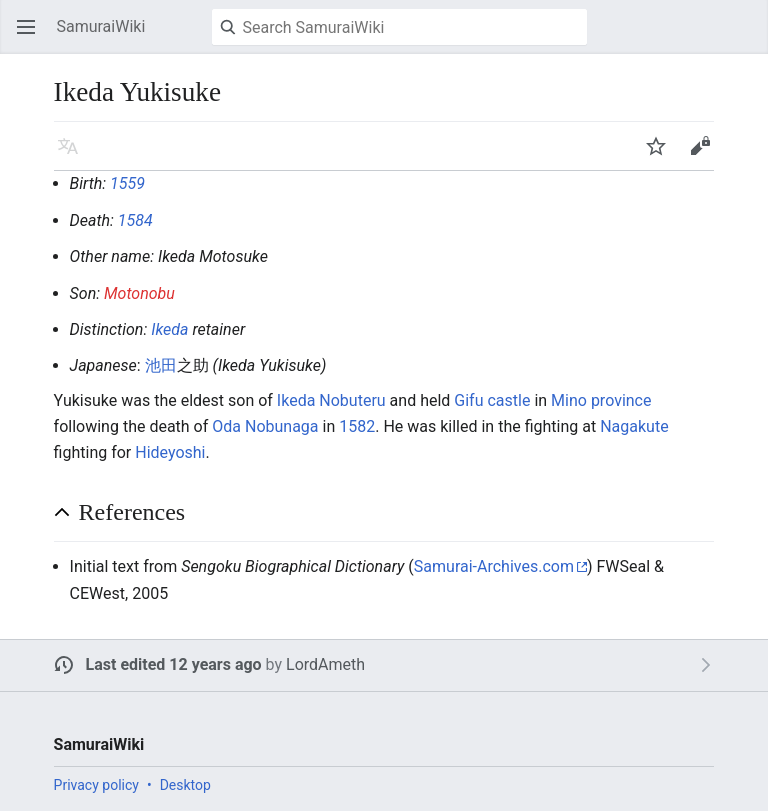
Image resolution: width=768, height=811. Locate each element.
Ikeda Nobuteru (331, 400)
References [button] (132, 512)
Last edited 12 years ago (174, 664)
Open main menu (32, 36)
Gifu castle (492, 400)
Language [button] (74, 155)
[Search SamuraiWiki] (399, 27)
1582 (357, 426)
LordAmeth (325, 664)
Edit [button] (703, 155)
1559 (127, 183)
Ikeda (169, 329)
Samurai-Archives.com (494, 566)
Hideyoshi (170, 452)
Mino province (601, 400)
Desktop (185, 785)
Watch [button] (662, 155)
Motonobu (139, 293)
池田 (161, 365)
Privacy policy (96, 785)
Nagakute (634, 426)
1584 (135, 220)
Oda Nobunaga (265, 426)
